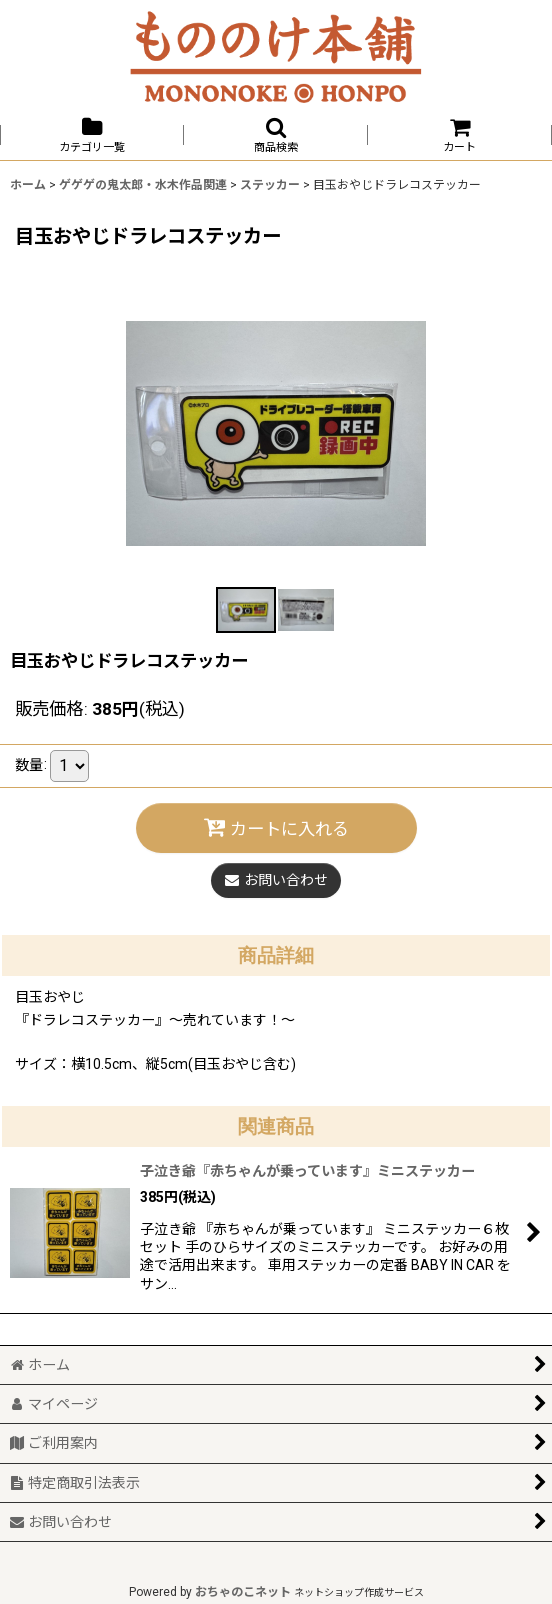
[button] (276, 135)
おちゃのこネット (243, 1592)
